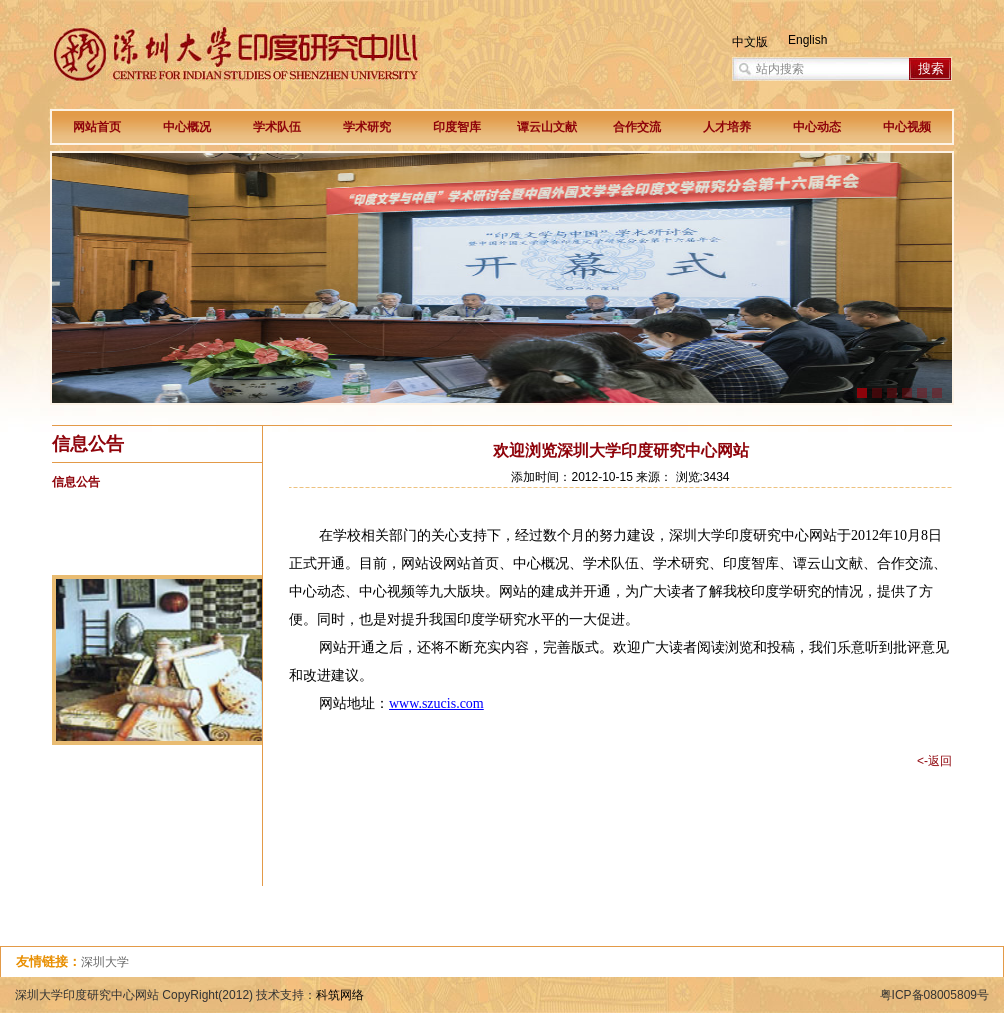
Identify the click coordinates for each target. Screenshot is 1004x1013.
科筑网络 (340, 995)
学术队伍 (277, 127)
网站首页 (97, 127)
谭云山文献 (547, 127)
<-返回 (934, 761)
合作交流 (637, 127)
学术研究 (367, 127)
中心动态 (817, 127)
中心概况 (187, 127)
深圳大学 (105, 962)
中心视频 (907, 127)
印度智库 (457, 127)
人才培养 (727, 127)
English (807, 40)
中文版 (750, 42)
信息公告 (76, 482)
